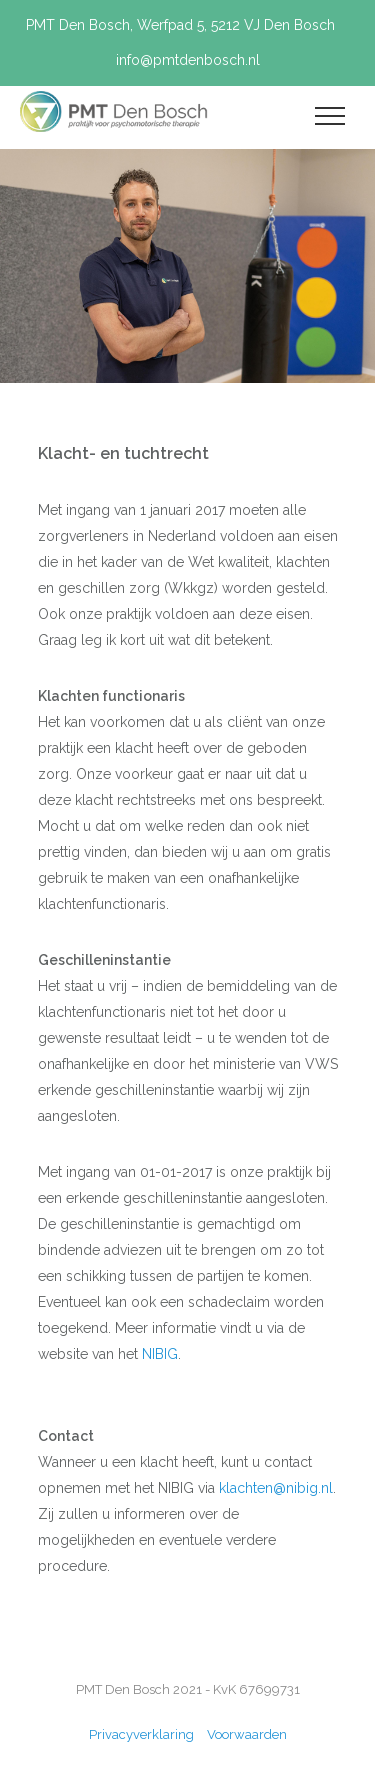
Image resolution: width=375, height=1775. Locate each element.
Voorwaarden (247, 1734)
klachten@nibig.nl (276, 1488)
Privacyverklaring (143, 1734)
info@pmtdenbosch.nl (188, 60)
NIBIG (160, 1354)
